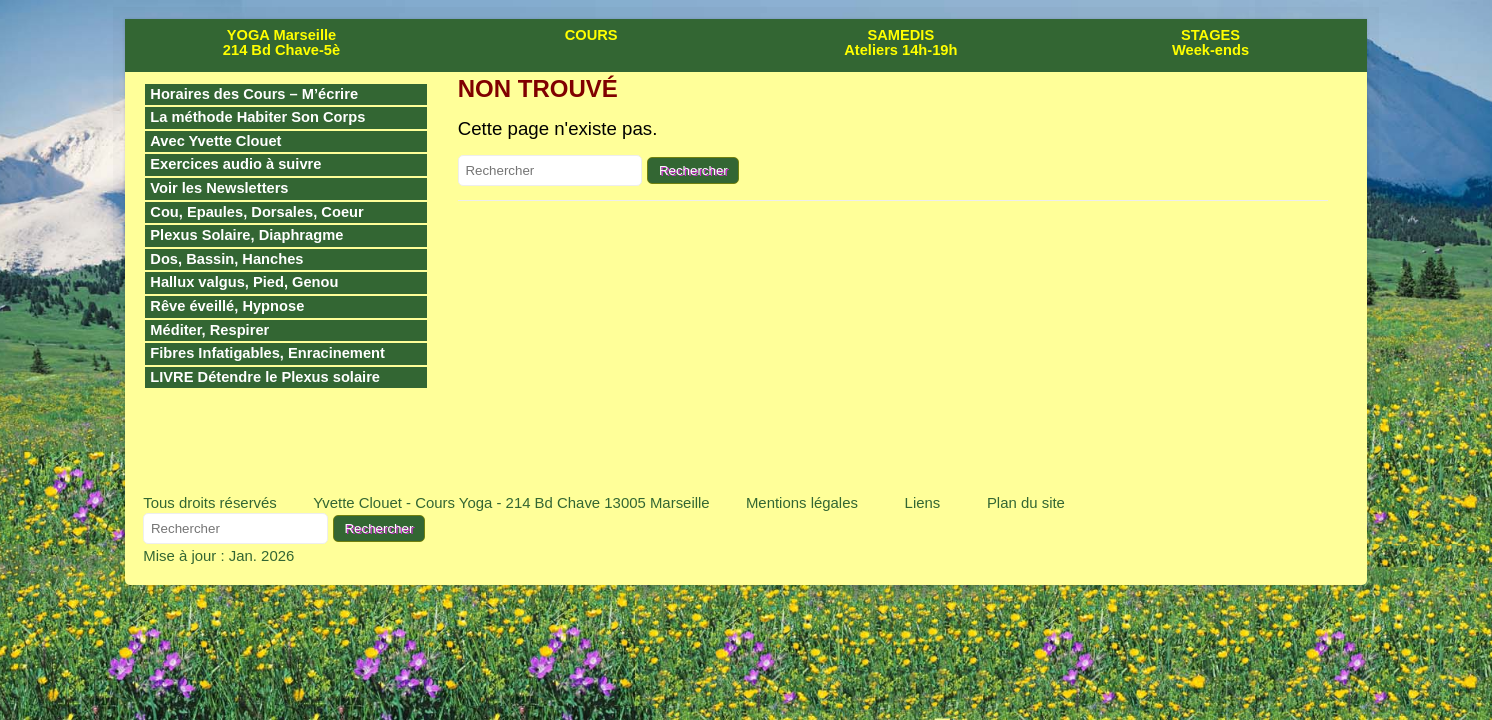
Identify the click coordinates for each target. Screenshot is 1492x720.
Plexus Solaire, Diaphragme (246, 235)
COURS (591, 35)
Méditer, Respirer (209, 330)
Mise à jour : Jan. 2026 (218, 555)
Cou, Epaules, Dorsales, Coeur (256, 212)
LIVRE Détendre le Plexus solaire (265, 377)
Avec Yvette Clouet (215, 141)
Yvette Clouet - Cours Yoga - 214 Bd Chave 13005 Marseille (511, 502)
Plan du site (1026, 502)
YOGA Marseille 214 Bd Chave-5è (281, 42)
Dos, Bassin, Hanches (226, 259)
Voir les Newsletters (219, 188)
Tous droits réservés (210, 502)
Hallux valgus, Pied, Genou (244, 282)
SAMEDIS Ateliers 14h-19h (900, 42)
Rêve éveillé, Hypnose (227, 306)
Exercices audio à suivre (235, 164)
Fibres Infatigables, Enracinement (267, 353)
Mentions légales (802, 502)
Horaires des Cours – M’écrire (254, 94)
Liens (923, 502)
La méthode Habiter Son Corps (257, 117)
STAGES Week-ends (1210, 42)
